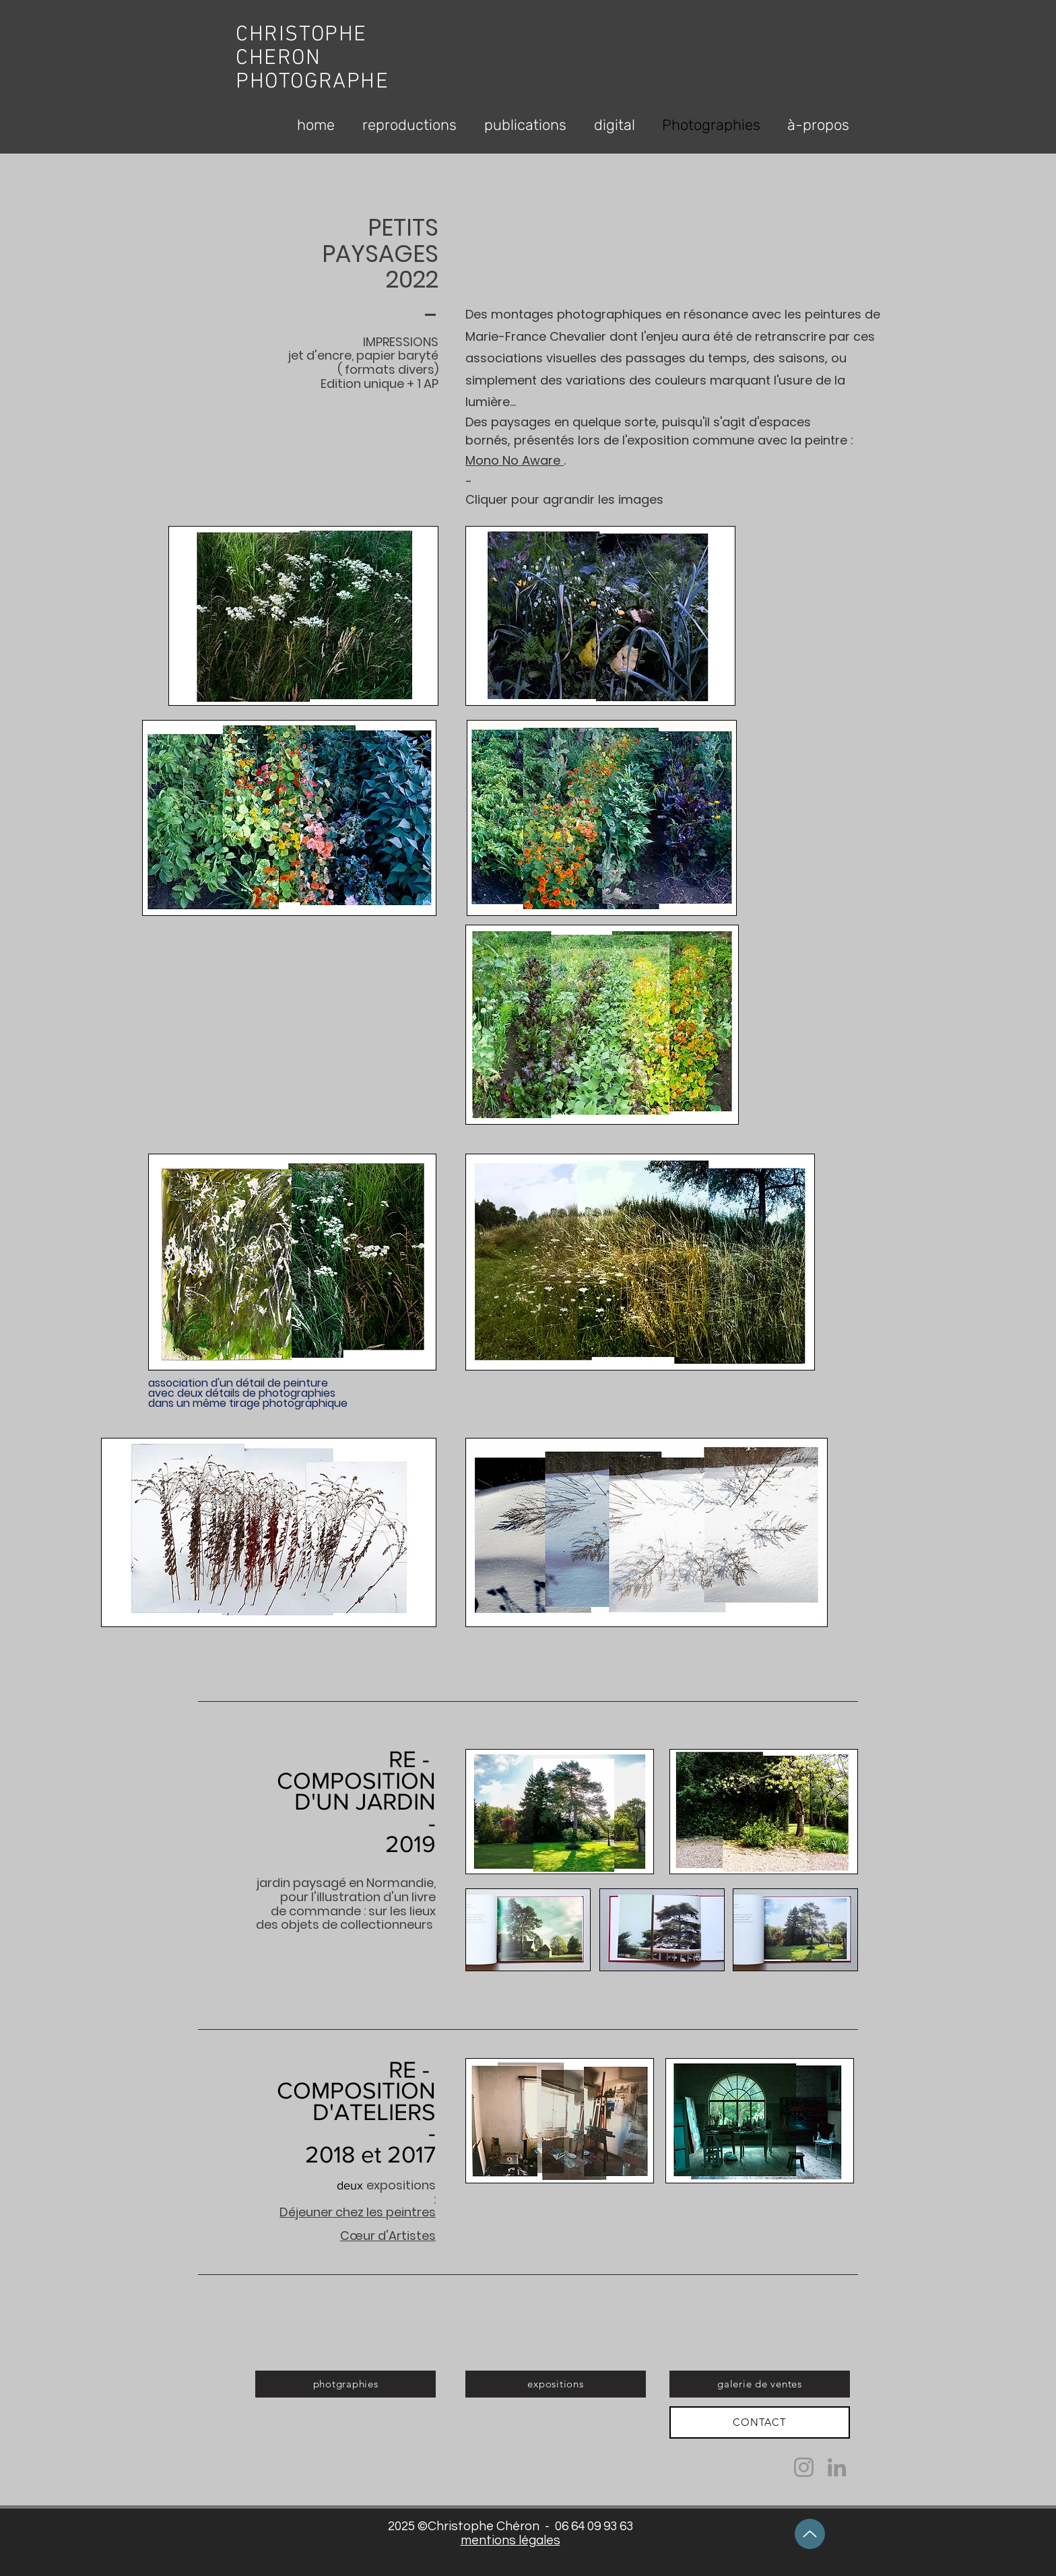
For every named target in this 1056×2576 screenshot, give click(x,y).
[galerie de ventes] (759, 2384)
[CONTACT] (759, 2422)
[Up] (810, 2534)
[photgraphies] (345, 2384)
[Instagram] (804, 2467)
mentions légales (510, 2540)
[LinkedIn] (837, 2467)
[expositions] (555, 2384)
